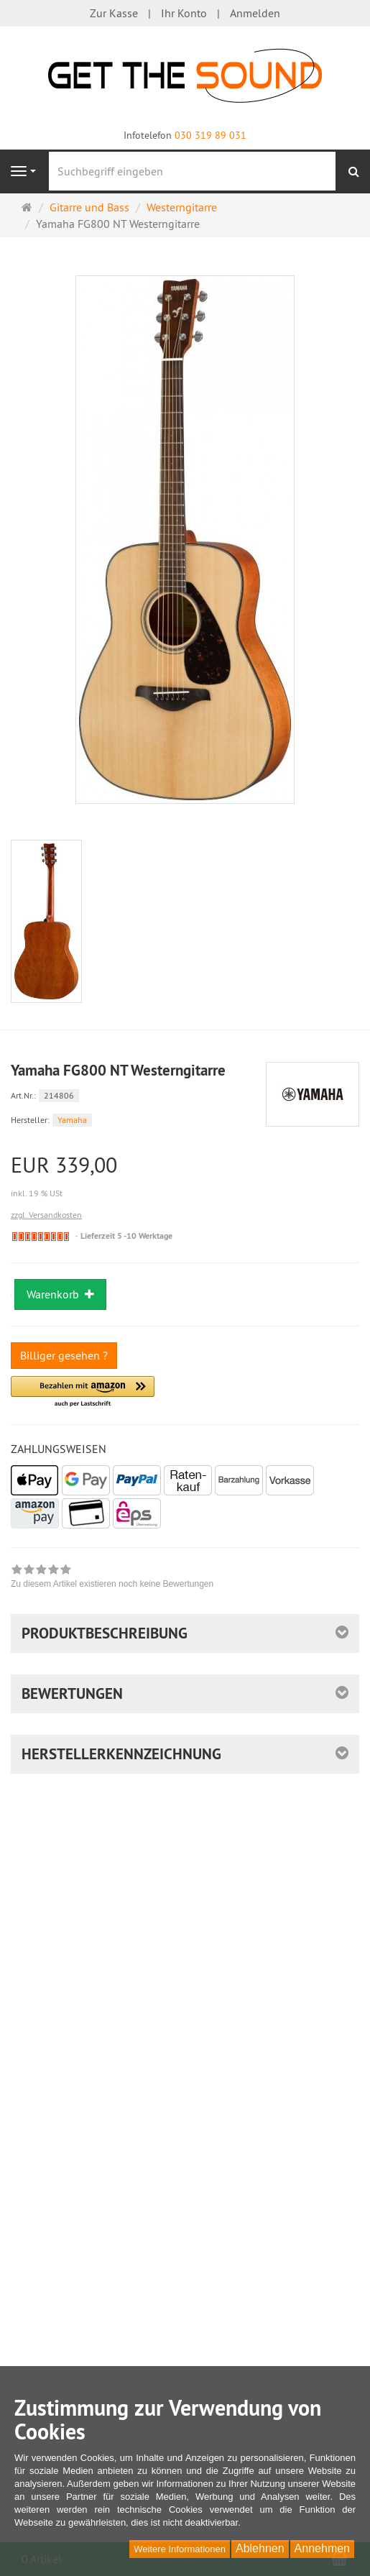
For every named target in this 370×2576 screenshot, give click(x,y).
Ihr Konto (184, 13)
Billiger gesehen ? (64, 1355)
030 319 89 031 (210, 135)
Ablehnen (260, 2548)
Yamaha (72, 1119)
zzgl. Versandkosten (46, 1214)
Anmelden (255, 13)
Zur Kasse (114, 13)
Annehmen (322, 2548)
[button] (82, 1392)
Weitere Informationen (180, 2549)
